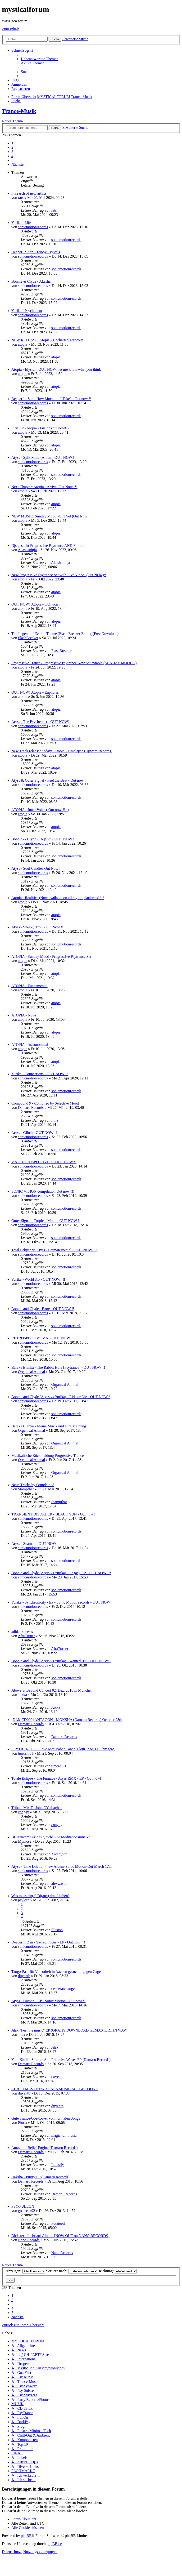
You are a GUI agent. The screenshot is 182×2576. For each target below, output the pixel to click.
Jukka (22, 1695)
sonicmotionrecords (33, 227)
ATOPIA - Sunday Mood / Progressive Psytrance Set (51, 956)
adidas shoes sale (24, 1632)
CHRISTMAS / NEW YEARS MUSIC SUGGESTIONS (54, 2089)
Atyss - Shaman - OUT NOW (33, 1544)
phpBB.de (54, 2544)
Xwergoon (59, 1854)
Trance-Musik (19, 111)
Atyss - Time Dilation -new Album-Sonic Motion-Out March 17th (61, 1866)
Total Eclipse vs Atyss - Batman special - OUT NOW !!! (54, 1250)
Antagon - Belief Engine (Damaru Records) (44, 2148)
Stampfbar (26, 1489)
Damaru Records (31, 1107)
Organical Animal (31, 1372)
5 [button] (12, 160)
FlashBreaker (28, 638)
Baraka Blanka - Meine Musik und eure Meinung (48, 1426)
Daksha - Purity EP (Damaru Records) (40, 2177)
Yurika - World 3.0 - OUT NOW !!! (38, 1279)
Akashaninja (27, 550)
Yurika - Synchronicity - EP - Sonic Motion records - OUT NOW (60, 1602)
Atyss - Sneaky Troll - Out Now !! (37, 927)
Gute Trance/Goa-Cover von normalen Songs (45, 2118)
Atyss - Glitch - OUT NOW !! (34, 1133)
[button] (17, 164)
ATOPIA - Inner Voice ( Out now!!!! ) (40, 810)
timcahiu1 (25, 1753)
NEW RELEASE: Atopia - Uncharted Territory (47, 340)
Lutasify (57, 2165)
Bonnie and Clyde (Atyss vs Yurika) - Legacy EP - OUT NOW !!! (61, 1573)
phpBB (26, 2536)
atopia (22, 344)
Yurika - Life (21, 223)
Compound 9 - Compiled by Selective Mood (45, 1103)
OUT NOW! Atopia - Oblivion (34, 604)
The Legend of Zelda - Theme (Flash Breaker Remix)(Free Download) (64, 634)
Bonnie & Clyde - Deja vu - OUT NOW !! (43, 839)
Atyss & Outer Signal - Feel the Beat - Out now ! (48, 780)
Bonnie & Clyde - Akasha (30, 281)
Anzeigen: (25, 2271)
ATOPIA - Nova (23, 1015)
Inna (54, 1120)
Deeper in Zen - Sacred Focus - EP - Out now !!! (48, 1942)
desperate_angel (63, 1989)
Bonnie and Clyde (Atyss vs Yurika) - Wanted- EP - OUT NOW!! (61, 1661)
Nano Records (29, 2240)
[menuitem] (39, 59)
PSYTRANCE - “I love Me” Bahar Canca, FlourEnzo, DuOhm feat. (63, 1749)
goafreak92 (26, 2211)
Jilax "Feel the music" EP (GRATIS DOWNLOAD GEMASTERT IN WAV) (69, 2030)
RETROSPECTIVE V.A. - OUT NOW (40, 1338)
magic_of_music (64, 2135)
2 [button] (12, 147)
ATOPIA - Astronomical (29, 1045)
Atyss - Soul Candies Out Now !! (36, 868)
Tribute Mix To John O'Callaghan (36, 1808)
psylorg (23, 1900)
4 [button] (12, 156)
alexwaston (59, 1883)
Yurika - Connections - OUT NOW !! (39, 1074)
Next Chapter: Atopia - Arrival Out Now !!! (44, 487)
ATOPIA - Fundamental (29, 986)
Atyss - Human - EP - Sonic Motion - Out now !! (48, 2001)
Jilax (21, 2034)
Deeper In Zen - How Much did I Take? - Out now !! (51, 399)
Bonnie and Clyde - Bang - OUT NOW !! (42, 1309)
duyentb (24, 1976)
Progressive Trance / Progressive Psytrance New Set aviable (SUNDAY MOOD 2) (74, 663)
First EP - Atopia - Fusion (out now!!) (40, 428)
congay (23, 1812)
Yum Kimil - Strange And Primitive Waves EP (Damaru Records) (61, 2060)
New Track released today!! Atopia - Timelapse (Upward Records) (61, 751)
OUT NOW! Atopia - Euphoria (35, 692)
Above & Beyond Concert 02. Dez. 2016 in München (51, 1690)
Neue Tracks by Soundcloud (32, 1485)
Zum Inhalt (10, 29)
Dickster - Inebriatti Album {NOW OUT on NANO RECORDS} (60, 2236)
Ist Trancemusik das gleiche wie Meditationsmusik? (50, 1837)
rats (20, 198)
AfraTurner (26, 1636)
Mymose (24, 1841)
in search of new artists (28, 193)
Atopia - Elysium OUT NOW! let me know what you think (56, 369)
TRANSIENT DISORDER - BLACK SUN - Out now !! (54, 1514)
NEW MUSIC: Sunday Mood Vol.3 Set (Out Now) (49, 516)
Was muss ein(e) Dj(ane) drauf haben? (40, 1896)
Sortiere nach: (72, 2271)
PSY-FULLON (22, 2206)
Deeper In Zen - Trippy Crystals (35, 252)
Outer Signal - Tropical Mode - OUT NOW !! (46, 1221)
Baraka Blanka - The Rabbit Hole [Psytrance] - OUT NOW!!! (58, 1367)
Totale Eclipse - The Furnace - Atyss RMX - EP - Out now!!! (57, 1778)
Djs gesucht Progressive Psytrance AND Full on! (48, 546)
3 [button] (12, 152)
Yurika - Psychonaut (26, 311)
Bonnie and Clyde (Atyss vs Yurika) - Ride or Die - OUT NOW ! (60, 1397)
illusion (57, 1930)
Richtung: (118, 2271)
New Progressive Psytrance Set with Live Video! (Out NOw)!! (58, 575)
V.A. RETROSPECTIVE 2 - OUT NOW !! (44, 1162)
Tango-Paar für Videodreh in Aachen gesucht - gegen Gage (56, 1972)
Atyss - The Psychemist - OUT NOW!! (41, 722)
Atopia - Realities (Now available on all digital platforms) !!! (57, 898)
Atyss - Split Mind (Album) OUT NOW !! (43, 457)
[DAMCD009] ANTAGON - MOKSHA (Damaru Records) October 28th (66, 1720)
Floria (22, 2123)
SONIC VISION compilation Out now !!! (42, 1191)
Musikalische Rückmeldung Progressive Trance (47, 1455)
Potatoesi (58, 2223)
